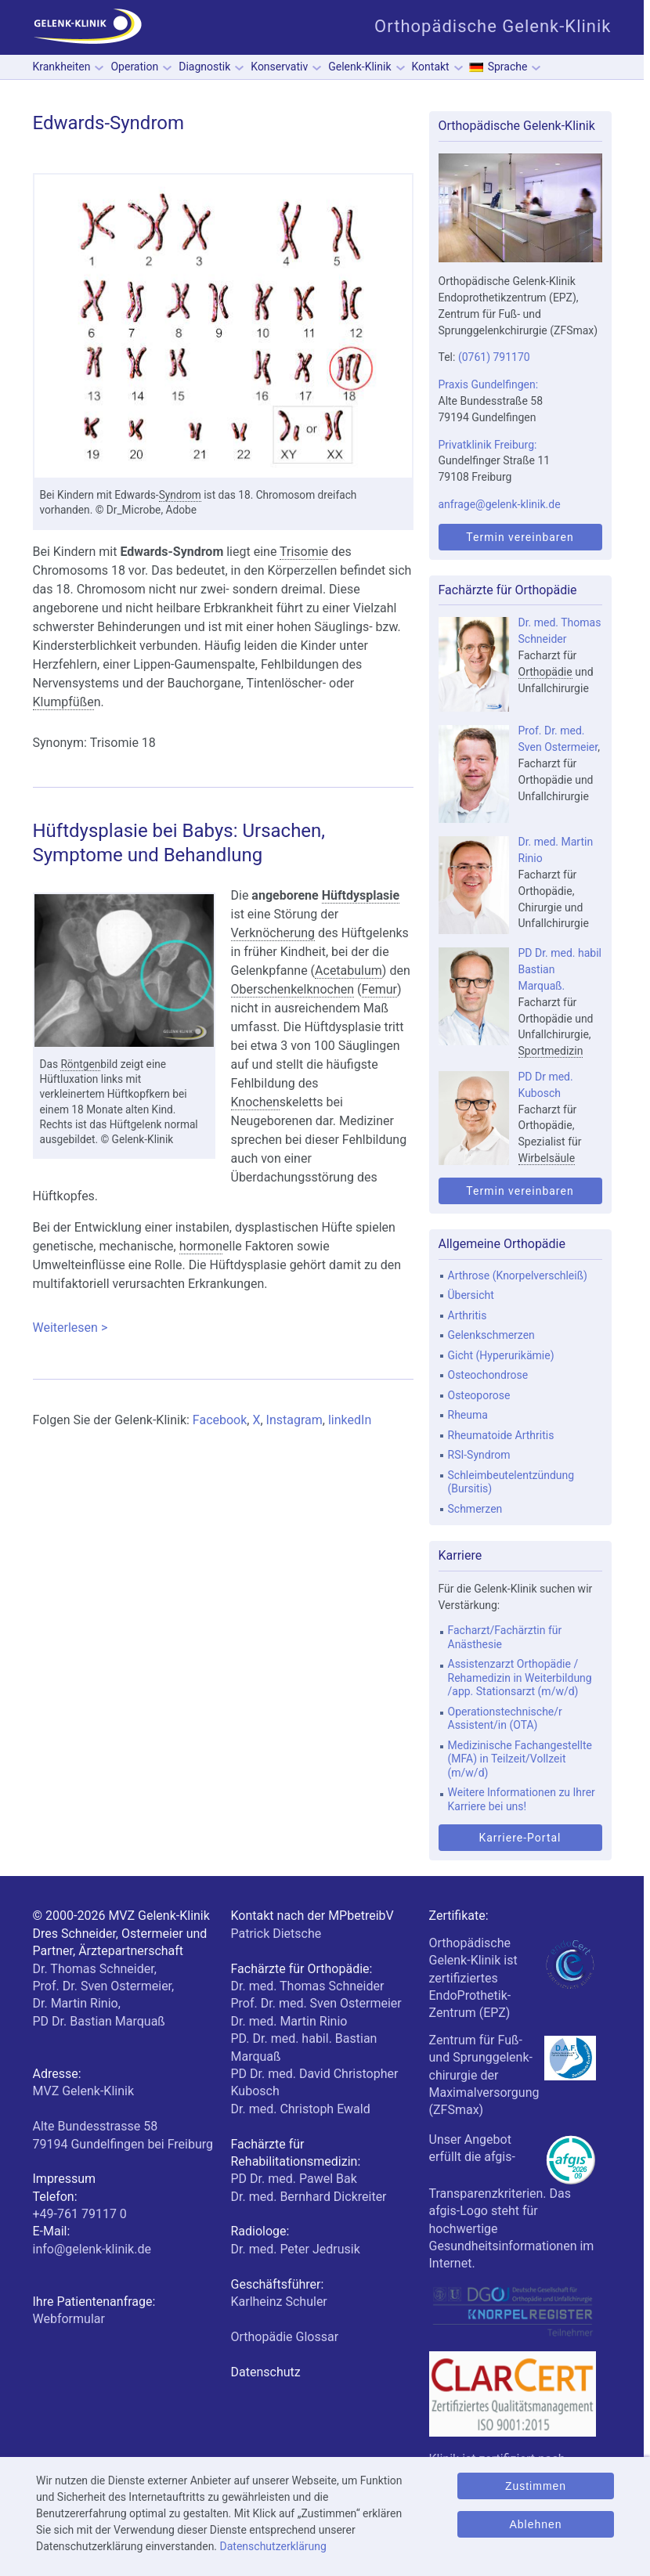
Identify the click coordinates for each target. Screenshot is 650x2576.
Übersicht (471, 1295)
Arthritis (467, 1315)
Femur (379, 989)
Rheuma (468, 1415)
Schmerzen (475, 1509)
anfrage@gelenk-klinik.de (500, 504)
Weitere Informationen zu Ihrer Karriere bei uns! (521, 1799)
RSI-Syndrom (479, 1455)
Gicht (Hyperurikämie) (501, 1355)
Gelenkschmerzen (491, 1335)
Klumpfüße (63, 702)
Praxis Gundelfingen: (489, 384)
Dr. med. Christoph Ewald (300, 2109)
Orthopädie (545, 672)
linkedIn (349, 1419)
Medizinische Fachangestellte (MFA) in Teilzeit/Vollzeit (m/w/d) (520, 1759)
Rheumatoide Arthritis (501, 1435)
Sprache (508, 66)
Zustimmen (535, 2486)
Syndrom (180, 495)
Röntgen (80, 1064)
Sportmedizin (550, 1050)
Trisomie (304, 551)
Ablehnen (535, 2524)
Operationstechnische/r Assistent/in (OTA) (505, 1718)
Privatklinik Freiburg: (488, 444)
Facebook (220, 1419)
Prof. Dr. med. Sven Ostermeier (316, 2003)
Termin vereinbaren (519, 537)
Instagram (294, 1419)
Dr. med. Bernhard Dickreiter (309, 2196)
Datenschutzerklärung (273, 2546)
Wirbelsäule (547, 1158)
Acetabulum (348, 970)
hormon (200, 1246)
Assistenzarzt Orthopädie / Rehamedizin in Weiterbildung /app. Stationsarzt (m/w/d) (520, 1677)
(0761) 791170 (494, 357)
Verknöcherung (273, 932)
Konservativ (279, 66)
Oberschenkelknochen (293, 989)
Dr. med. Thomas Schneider (308, 1986)
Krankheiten (62, 66)
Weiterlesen (223, 1328)
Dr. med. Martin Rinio (289, 2021)
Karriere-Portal (519, 1837)
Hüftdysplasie (361, 895)
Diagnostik (204, 66)
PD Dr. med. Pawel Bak (294, 2178)
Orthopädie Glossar (285, 2336)
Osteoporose (479, 1395)
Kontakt (431, 66)
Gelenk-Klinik (359, 66)
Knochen (255, 1102)
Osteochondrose (488, 1375)
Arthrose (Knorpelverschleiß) (517, 1275)
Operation (134, 66)
